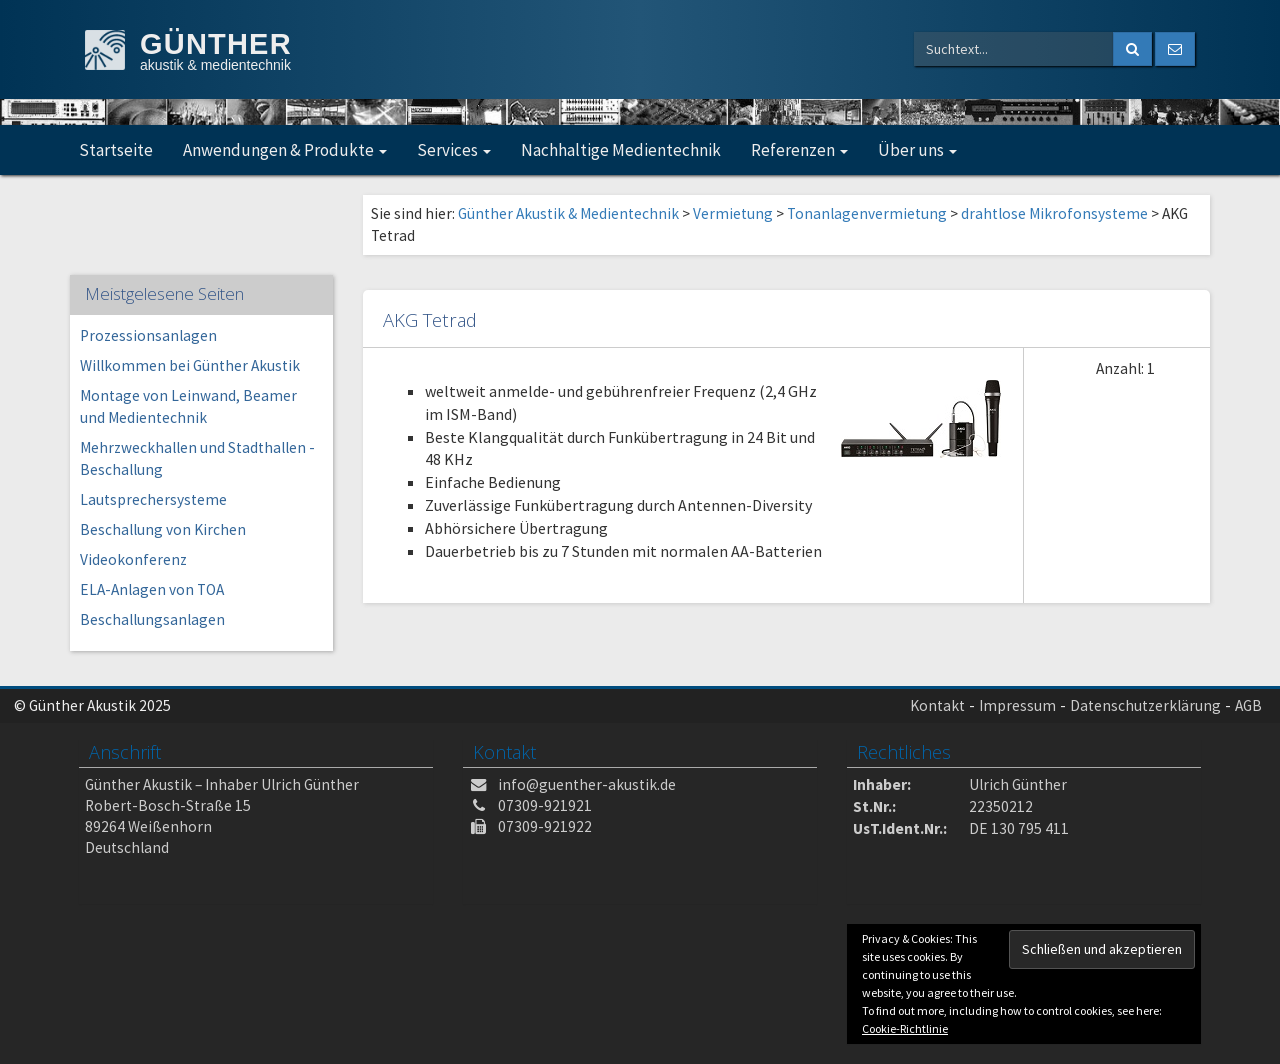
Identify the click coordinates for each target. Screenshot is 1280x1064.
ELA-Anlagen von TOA (152, 589)
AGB (1248, 705)
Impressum (1017, 705)
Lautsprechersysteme (153, 499)
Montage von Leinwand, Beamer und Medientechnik (188, 406)
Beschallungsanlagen (152, 619)
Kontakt (937, 705)
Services (454, 150)
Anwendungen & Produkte (285, 150)
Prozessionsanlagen (148, 335)
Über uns (917, 150)
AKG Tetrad (430, 319)
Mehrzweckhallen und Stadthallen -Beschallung (197, 458)
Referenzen (799, 150)
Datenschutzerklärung (1145, 705)
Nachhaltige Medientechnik (621, 150)
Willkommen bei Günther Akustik (190, 365)
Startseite (116, 150)
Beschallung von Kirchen (163, 529)
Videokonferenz (133, 559)
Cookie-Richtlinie (905, 1028)
